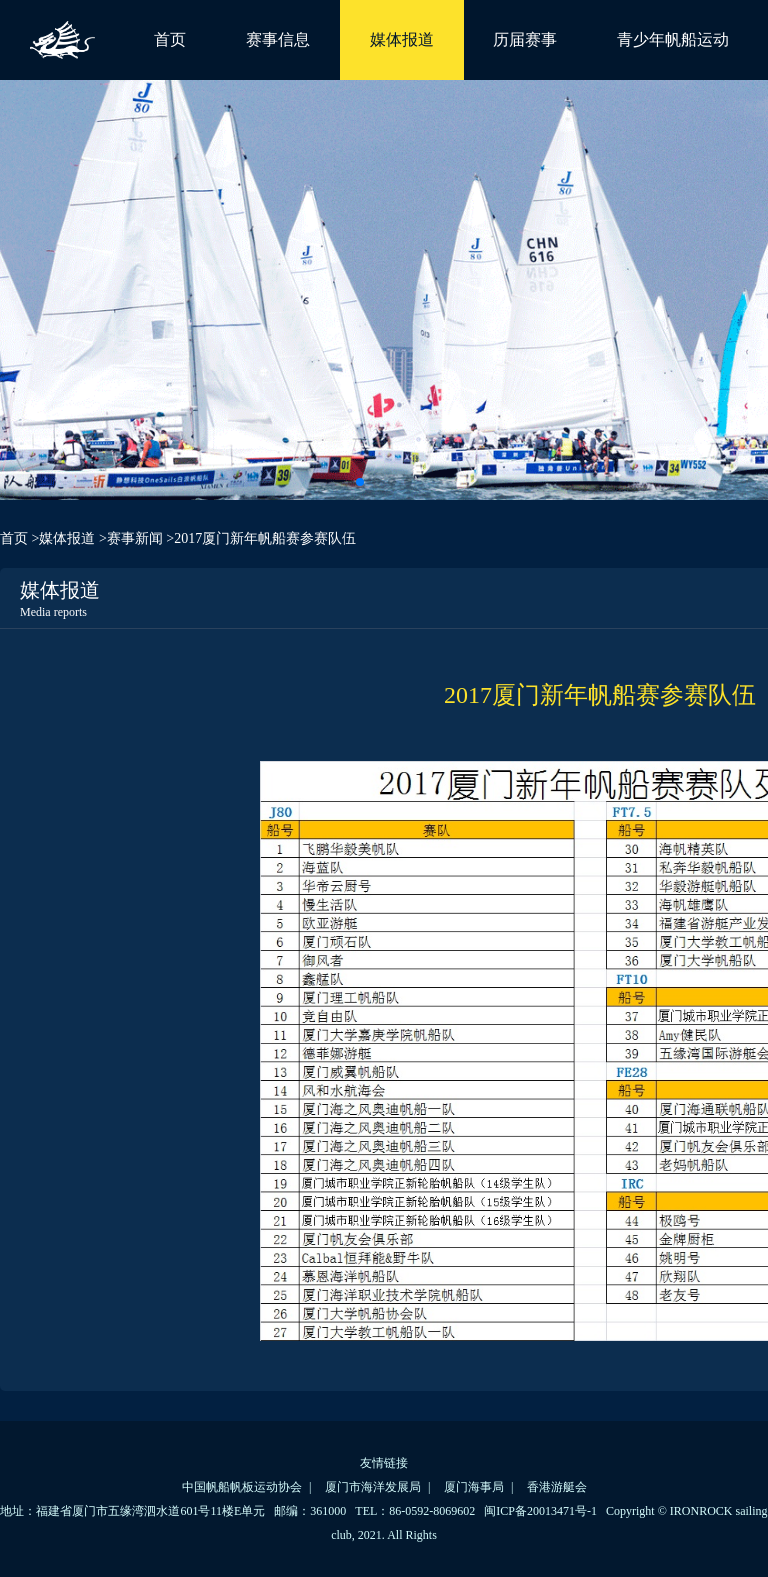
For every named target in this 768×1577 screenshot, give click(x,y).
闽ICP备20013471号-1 (540, 1511)
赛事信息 (278, 39)
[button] (360, 482)
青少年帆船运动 (673, 39)
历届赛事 (525, 39)
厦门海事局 (474, 1487)
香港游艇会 (557, 1487)
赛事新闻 (135, 538)
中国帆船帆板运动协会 (242, 1487)
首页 (170, 39)
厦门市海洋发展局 (373, 1487)
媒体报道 (402, 39)
